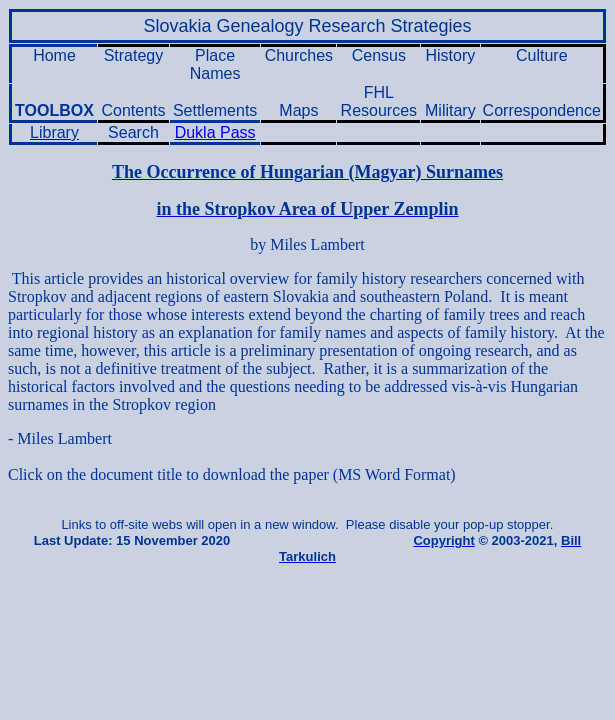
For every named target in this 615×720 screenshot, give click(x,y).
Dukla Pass (215, 132)
